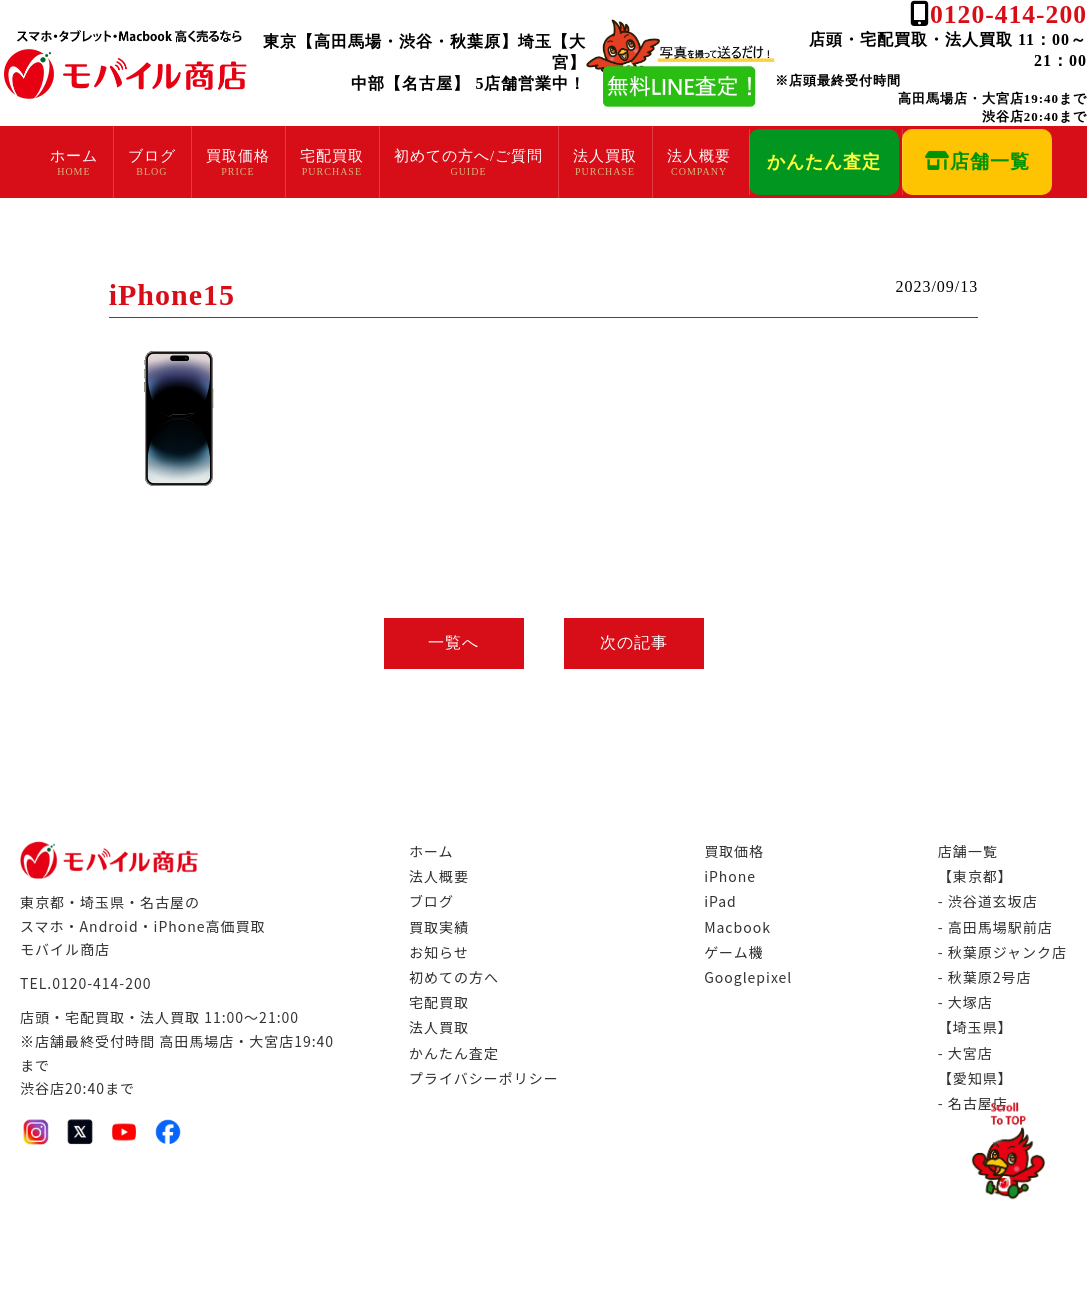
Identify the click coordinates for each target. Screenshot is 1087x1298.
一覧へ (453, 642)
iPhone (730, 876)
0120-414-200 (1008, 14)
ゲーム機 (734, 952)
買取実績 (439, 927)
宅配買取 (326, 156)
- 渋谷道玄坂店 (988, 901)
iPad (720, 901)
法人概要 (694, 156)
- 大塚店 (965, 1002)
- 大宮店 (965, 1053)
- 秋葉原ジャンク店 (1002, 952)
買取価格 (232, 156)
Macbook (737, 927)
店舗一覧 (979, 161)
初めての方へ (454, 977)
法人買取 (600, 156)
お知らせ (439, 952)
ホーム (68, 156)
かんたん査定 (821, 162)
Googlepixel (748, 977)
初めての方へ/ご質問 (462, 156)
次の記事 (634, 642)
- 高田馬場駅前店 (995, 927)
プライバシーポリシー (484, 1078)
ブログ (146, 156)
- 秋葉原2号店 (985, 977)
